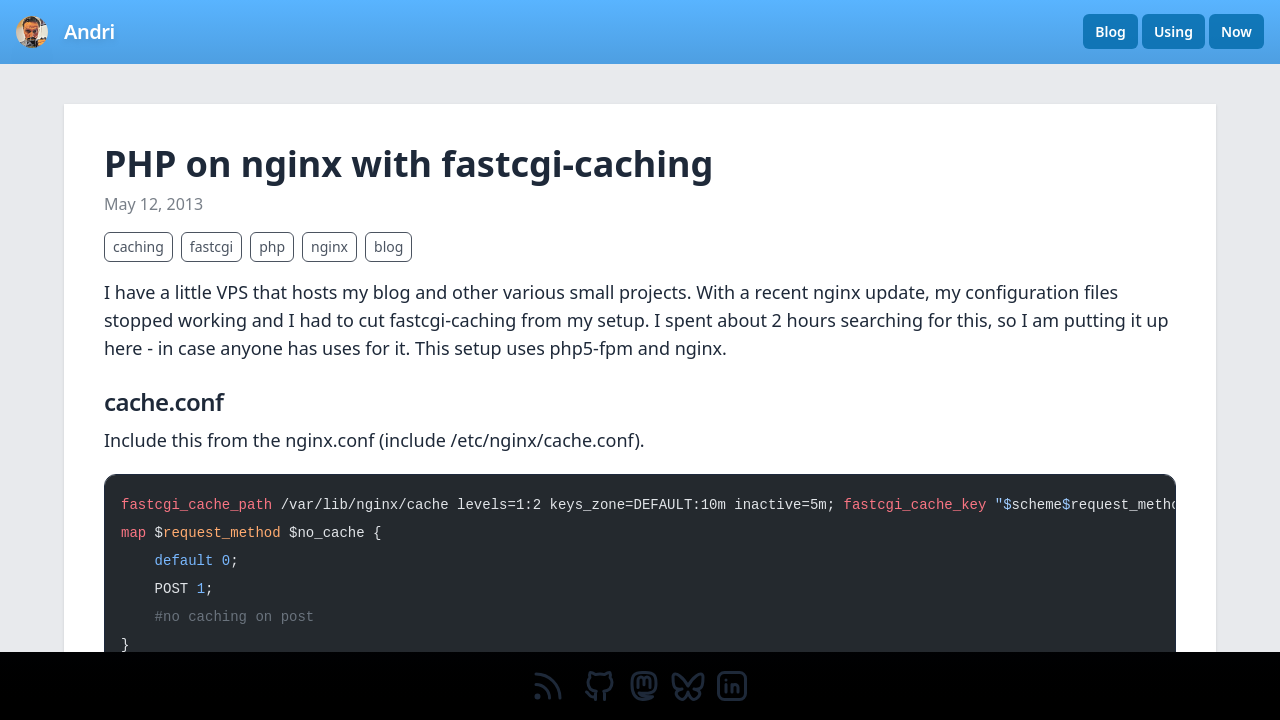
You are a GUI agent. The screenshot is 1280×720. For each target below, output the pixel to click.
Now (1236, 31)
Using (1173, 31)
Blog (1110, 31)
